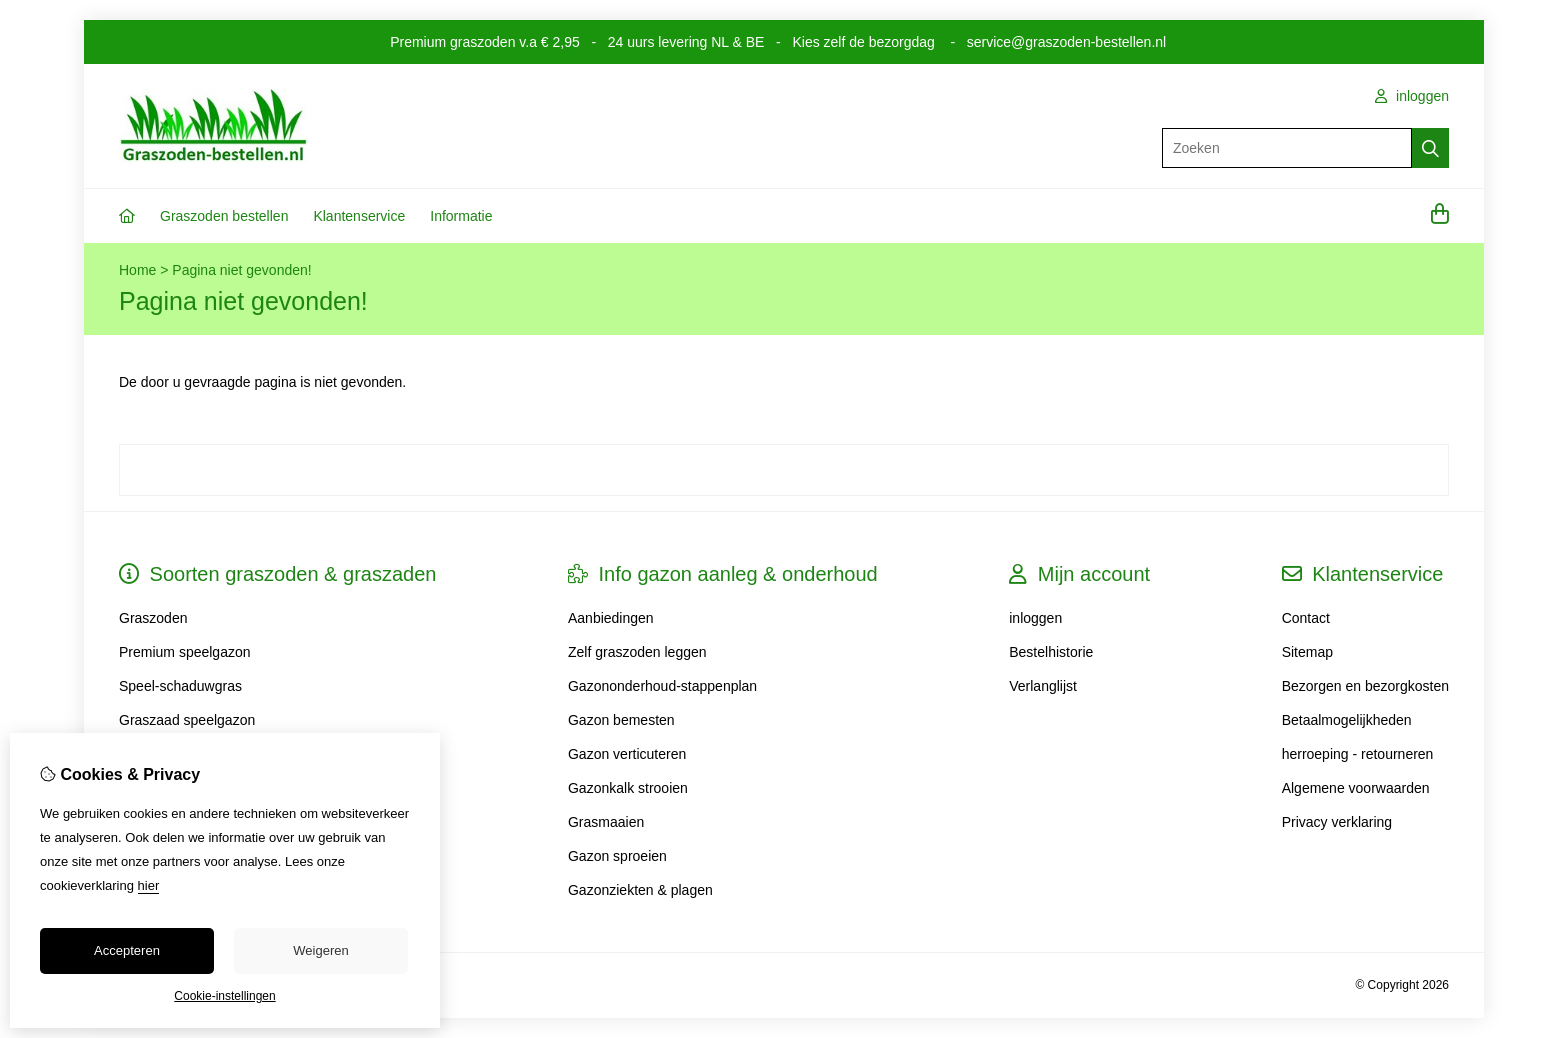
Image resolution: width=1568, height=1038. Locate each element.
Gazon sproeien (617, 856)
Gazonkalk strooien (628, 788)
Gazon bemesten (621, 720)
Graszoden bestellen (224, 216)
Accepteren (127, 950)
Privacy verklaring (1337, 822)
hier (149, 885)
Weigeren (320, 950)
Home (137, 270)
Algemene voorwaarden (1356, 788)
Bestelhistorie (1051, 652)
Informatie (461, 216)
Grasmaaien (606, 822)
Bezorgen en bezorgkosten (1365, 686)
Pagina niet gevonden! (241, 270)
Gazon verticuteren (627, 754)
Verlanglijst (1043, 686)
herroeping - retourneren (1358, 754)
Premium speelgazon (185, 652)
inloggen (1412, 96)
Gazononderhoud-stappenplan (662, 686)
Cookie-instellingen (224, 996)
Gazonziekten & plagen (640, 890)
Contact (1306, 618)
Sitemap (1307, 652)
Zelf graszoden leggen (637, 652)
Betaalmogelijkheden (1347, 720)
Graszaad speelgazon (187, 720)
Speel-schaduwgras (180, 686)
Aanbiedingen (611, 618)
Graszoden (153, 618)
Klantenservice (359, 216)
